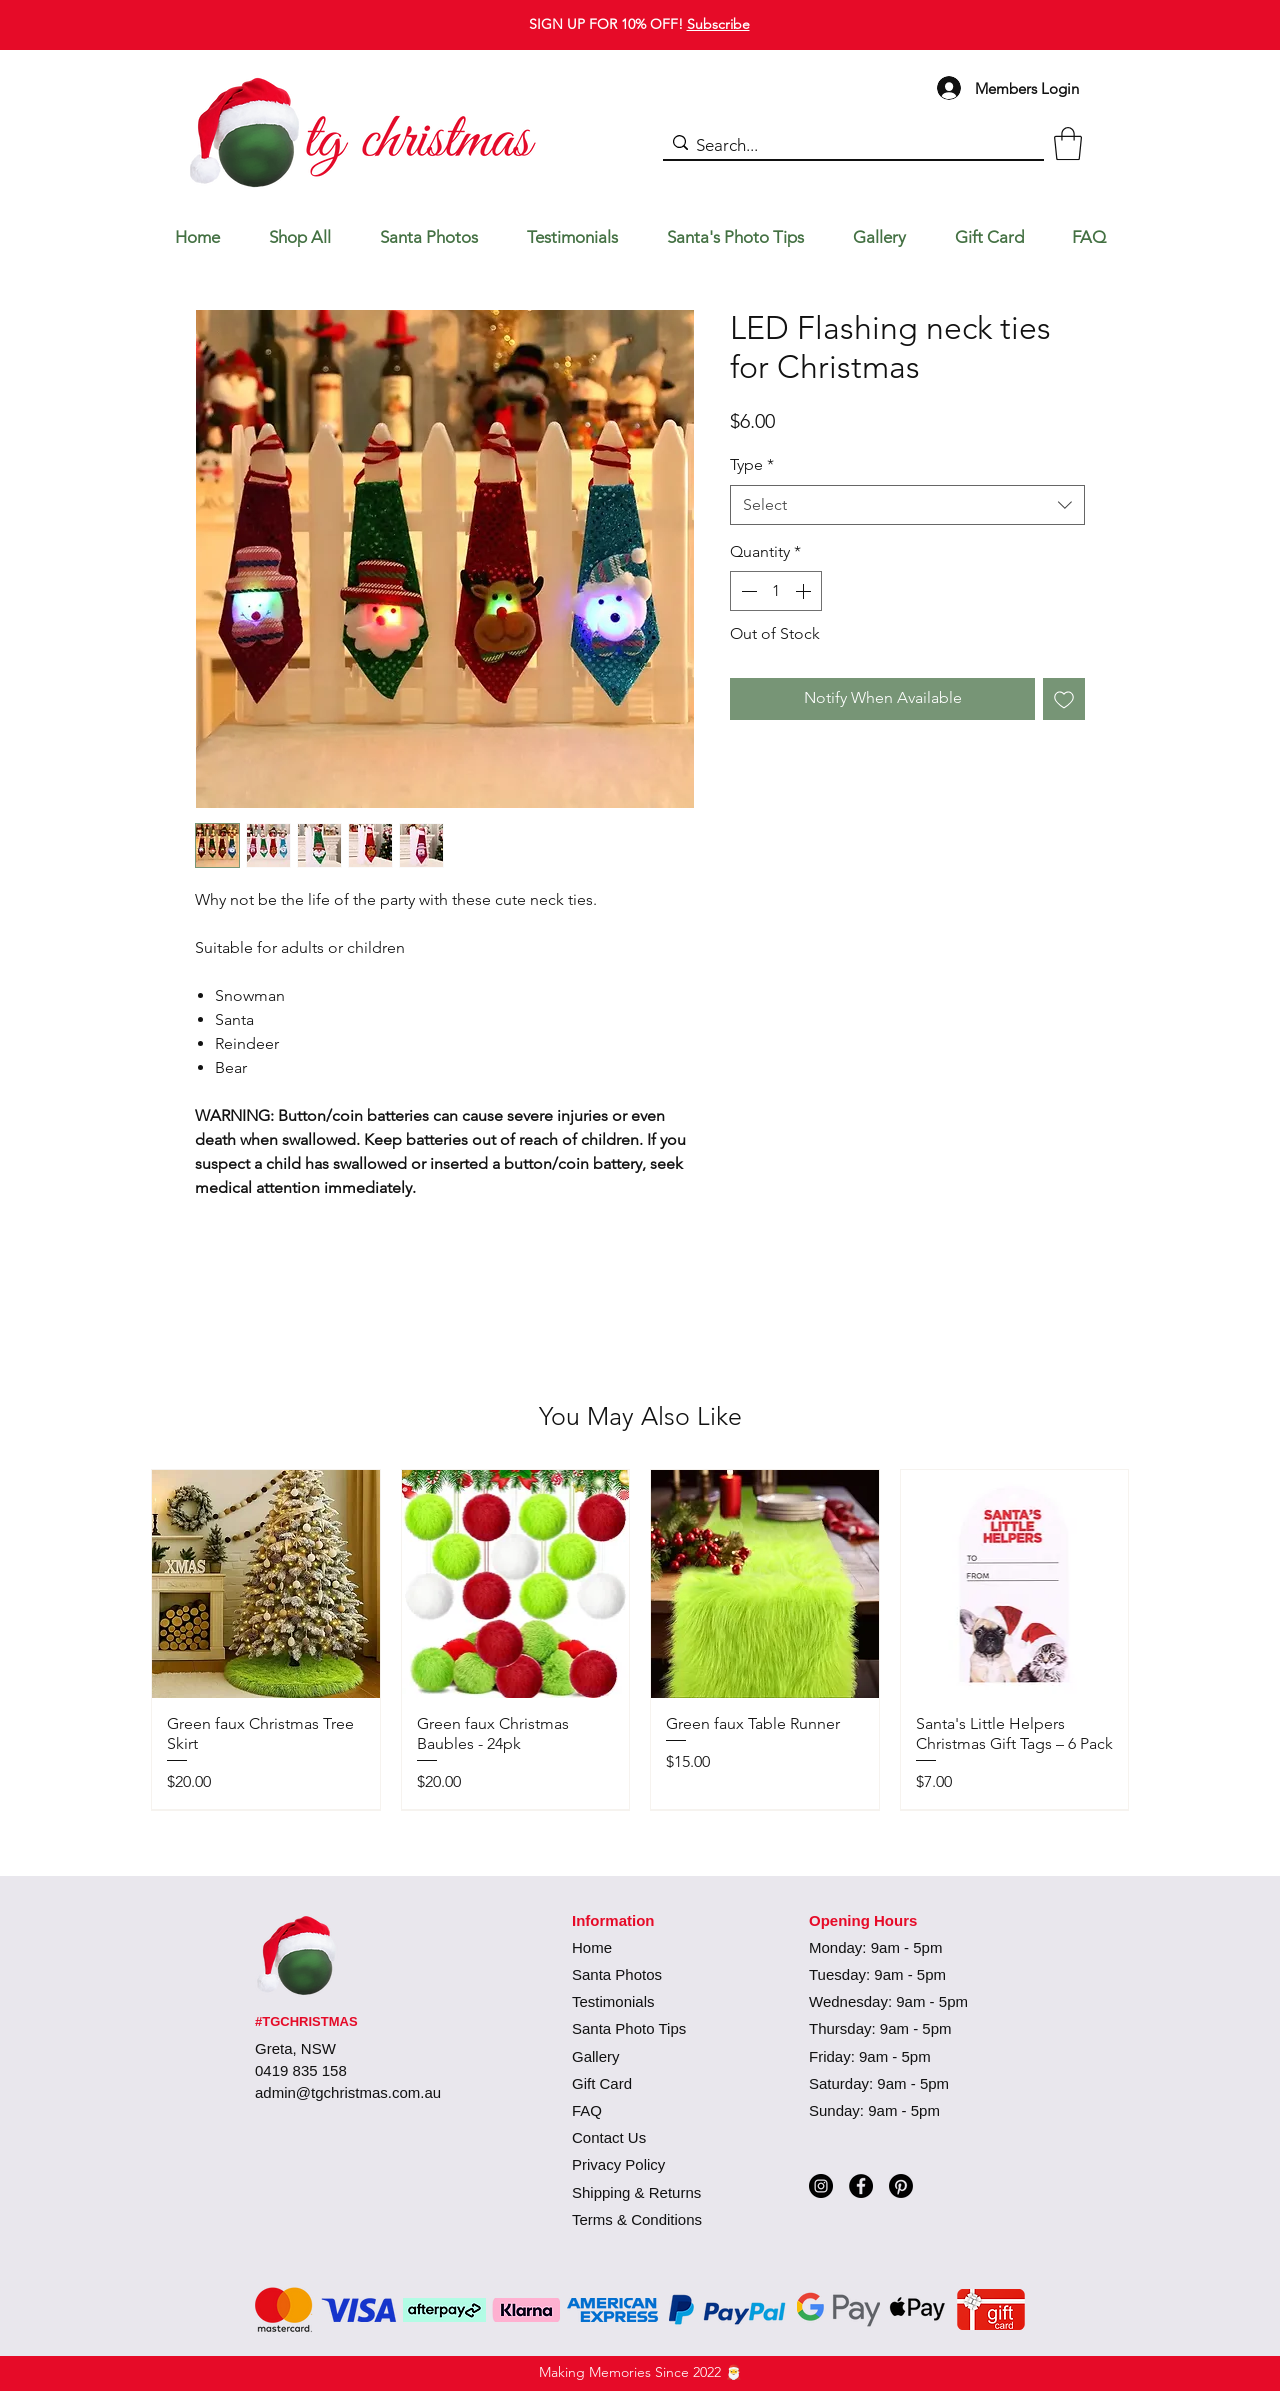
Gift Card (602, 2083)
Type (752, 464)
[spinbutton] (776, 591)
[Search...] (849, 146)
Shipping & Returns (636, 2192)
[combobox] (907, 505)
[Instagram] (821, 2186)
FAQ (587, 2110)
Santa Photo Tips (629, 2028)
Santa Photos (617, 1974)
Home (592, 1947)
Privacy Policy (618, 2164)
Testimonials (613, 2001)
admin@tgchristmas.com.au (348, 2092)
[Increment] (805, 591)
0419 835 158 (301, 2070)
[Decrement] (747, 591)
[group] (640, 1639)
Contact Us (609, 2137)
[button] (1068, 143)
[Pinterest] (901, 2186)
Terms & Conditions (637, 2219)
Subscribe (718, 24)
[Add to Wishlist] (1064, 699)
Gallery (596, 2056)
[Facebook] (861, 2186)
